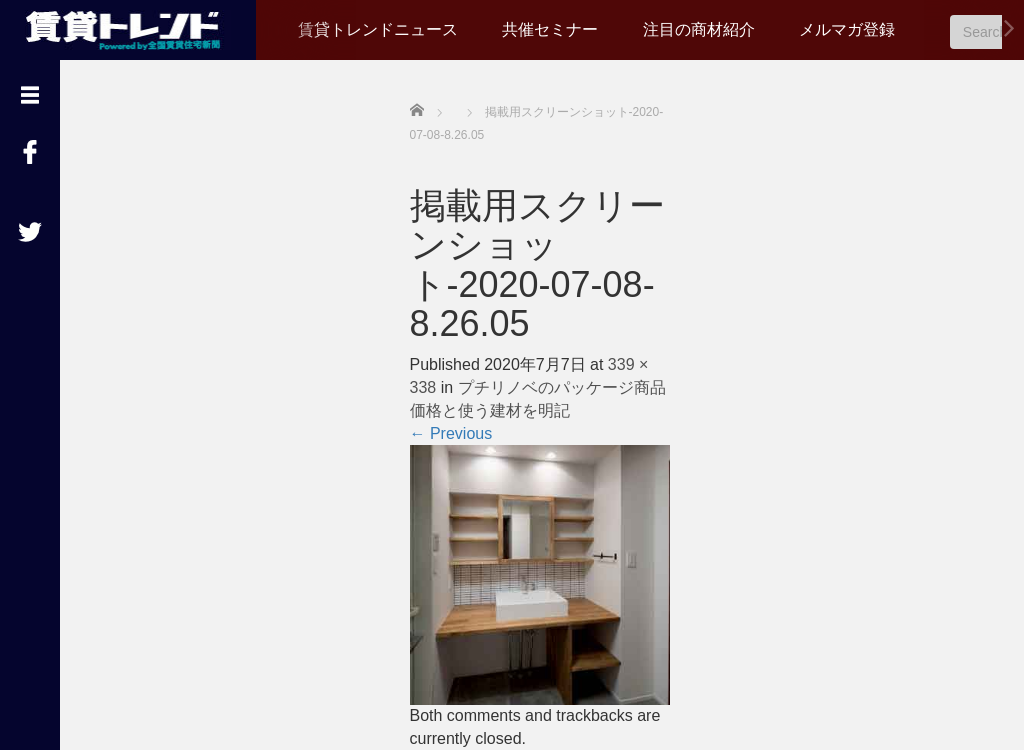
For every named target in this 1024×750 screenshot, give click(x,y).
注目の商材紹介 (699, 29)
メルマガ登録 (847, 29)
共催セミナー (550, 29)
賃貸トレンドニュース (378, 29)
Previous (451, 433)
